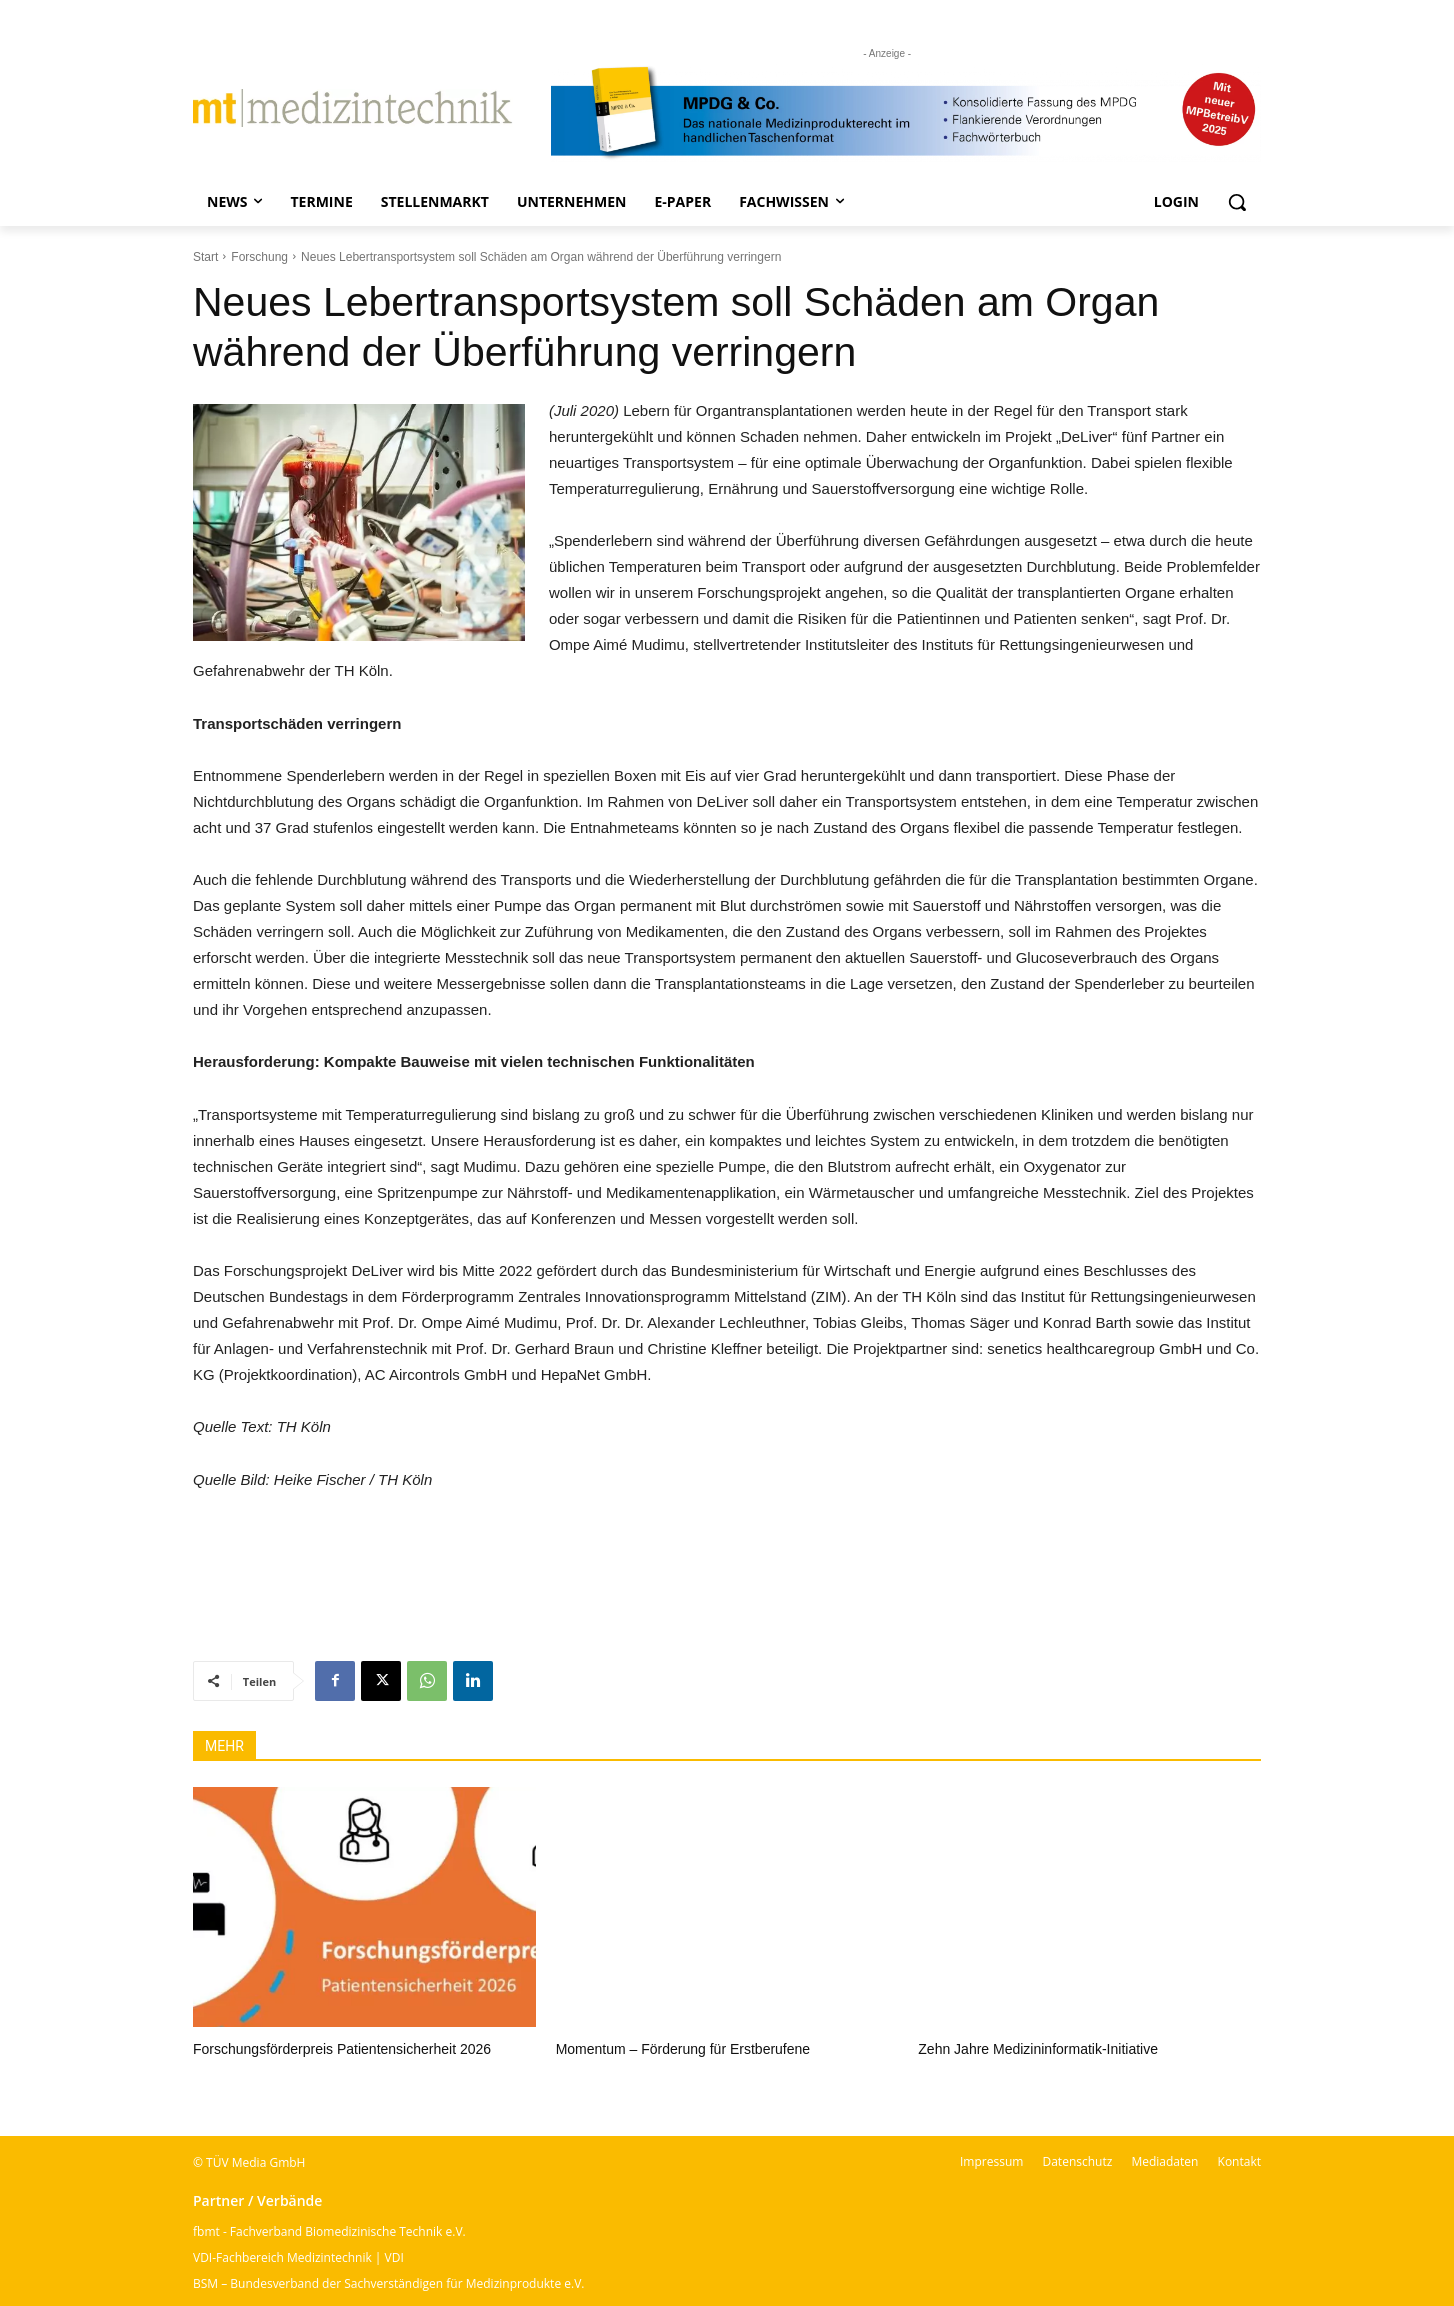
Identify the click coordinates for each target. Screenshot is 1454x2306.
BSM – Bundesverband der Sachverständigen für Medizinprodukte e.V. (388, 2283)
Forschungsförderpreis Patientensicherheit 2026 (342, 2049)
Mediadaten (1164, 2161)
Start (205, 257)
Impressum (991, 2161)
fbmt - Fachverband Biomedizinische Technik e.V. (329, 2231)
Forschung (259, 257)
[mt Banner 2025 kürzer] (906, 113)
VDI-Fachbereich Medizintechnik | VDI (298, 2257)
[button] (1237, 202)
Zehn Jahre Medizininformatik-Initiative (1038, 2049)
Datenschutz (1077, 2161)
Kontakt (1239, 2161)
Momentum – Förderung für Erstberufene (683, 2049)
